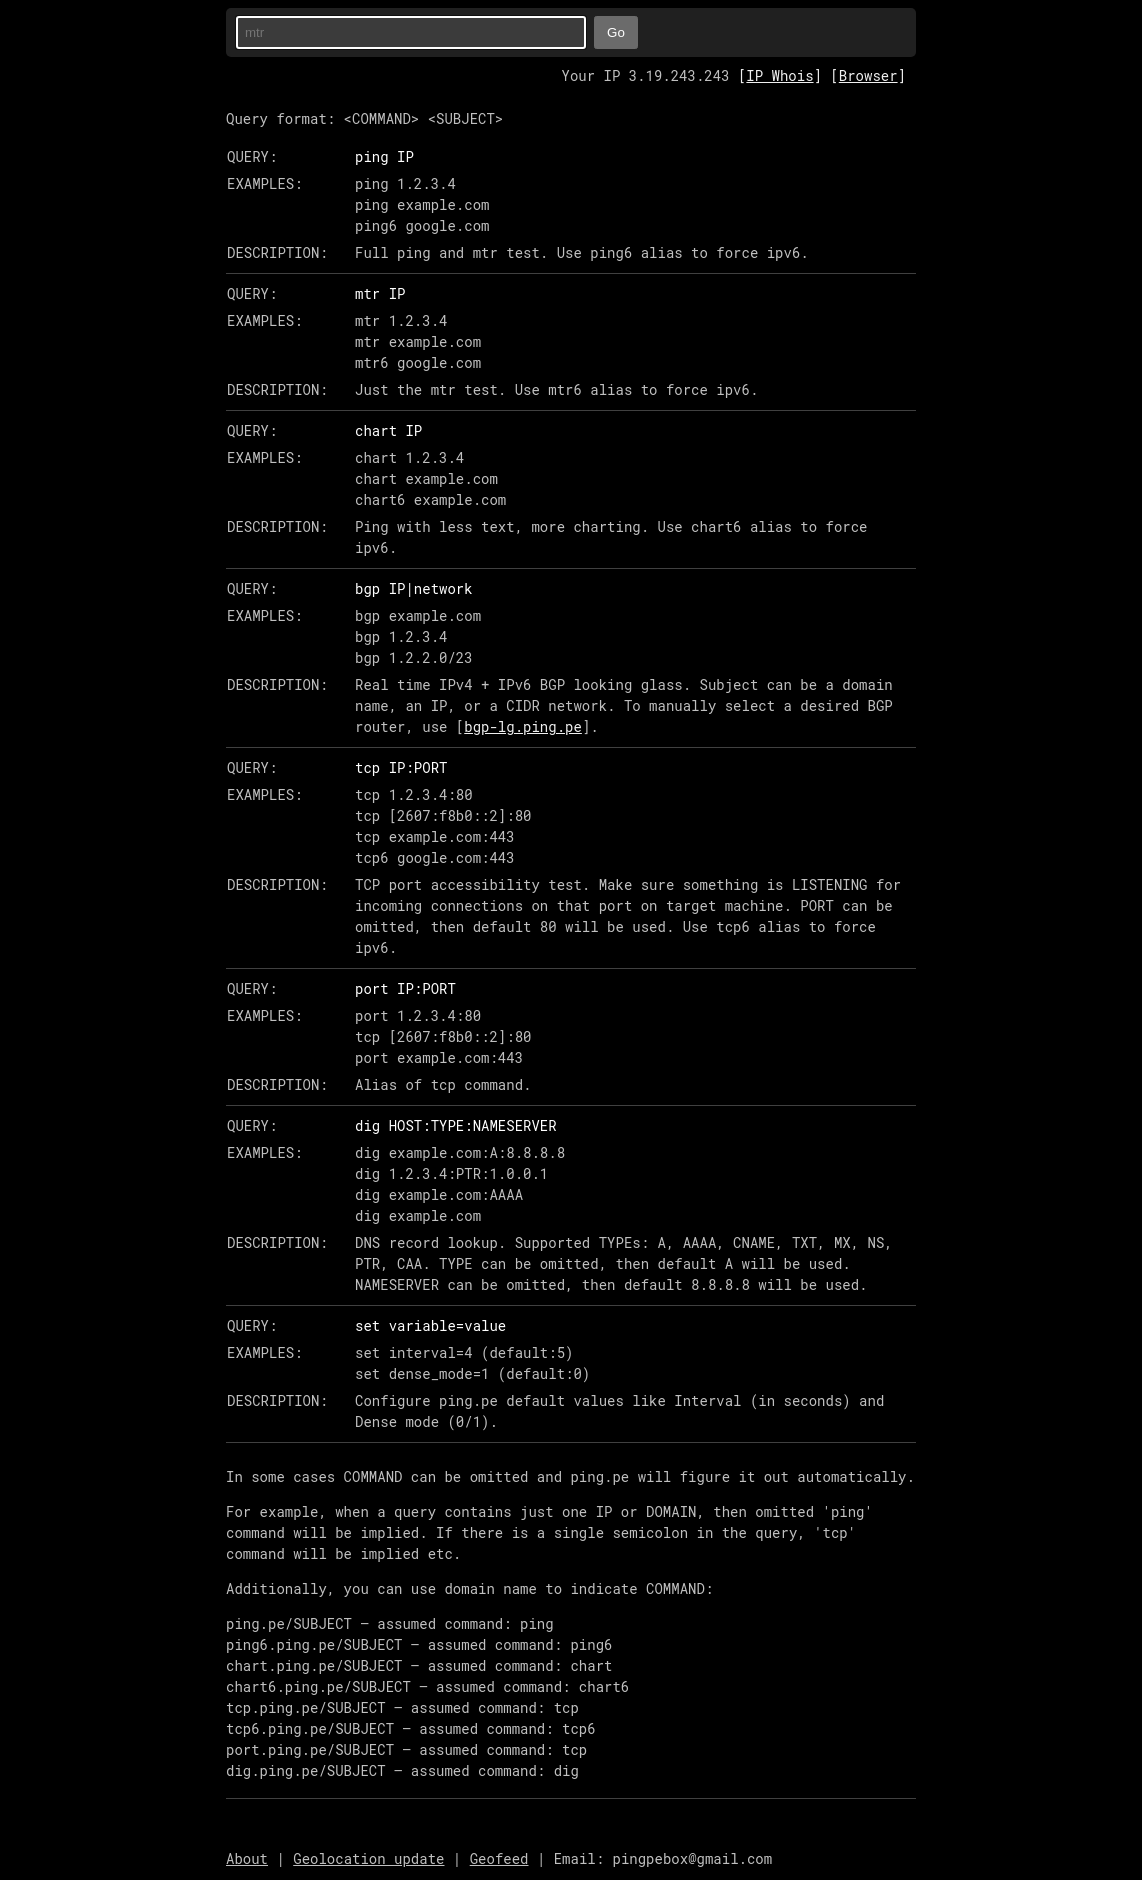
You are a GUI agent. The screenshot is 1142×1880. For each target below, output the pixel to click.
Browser (868, 75)
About (247, 1858)
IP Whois (779, 75)
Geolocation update (368, 1858)
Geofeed (499, 1858)
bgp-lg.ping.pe (523, 726)
